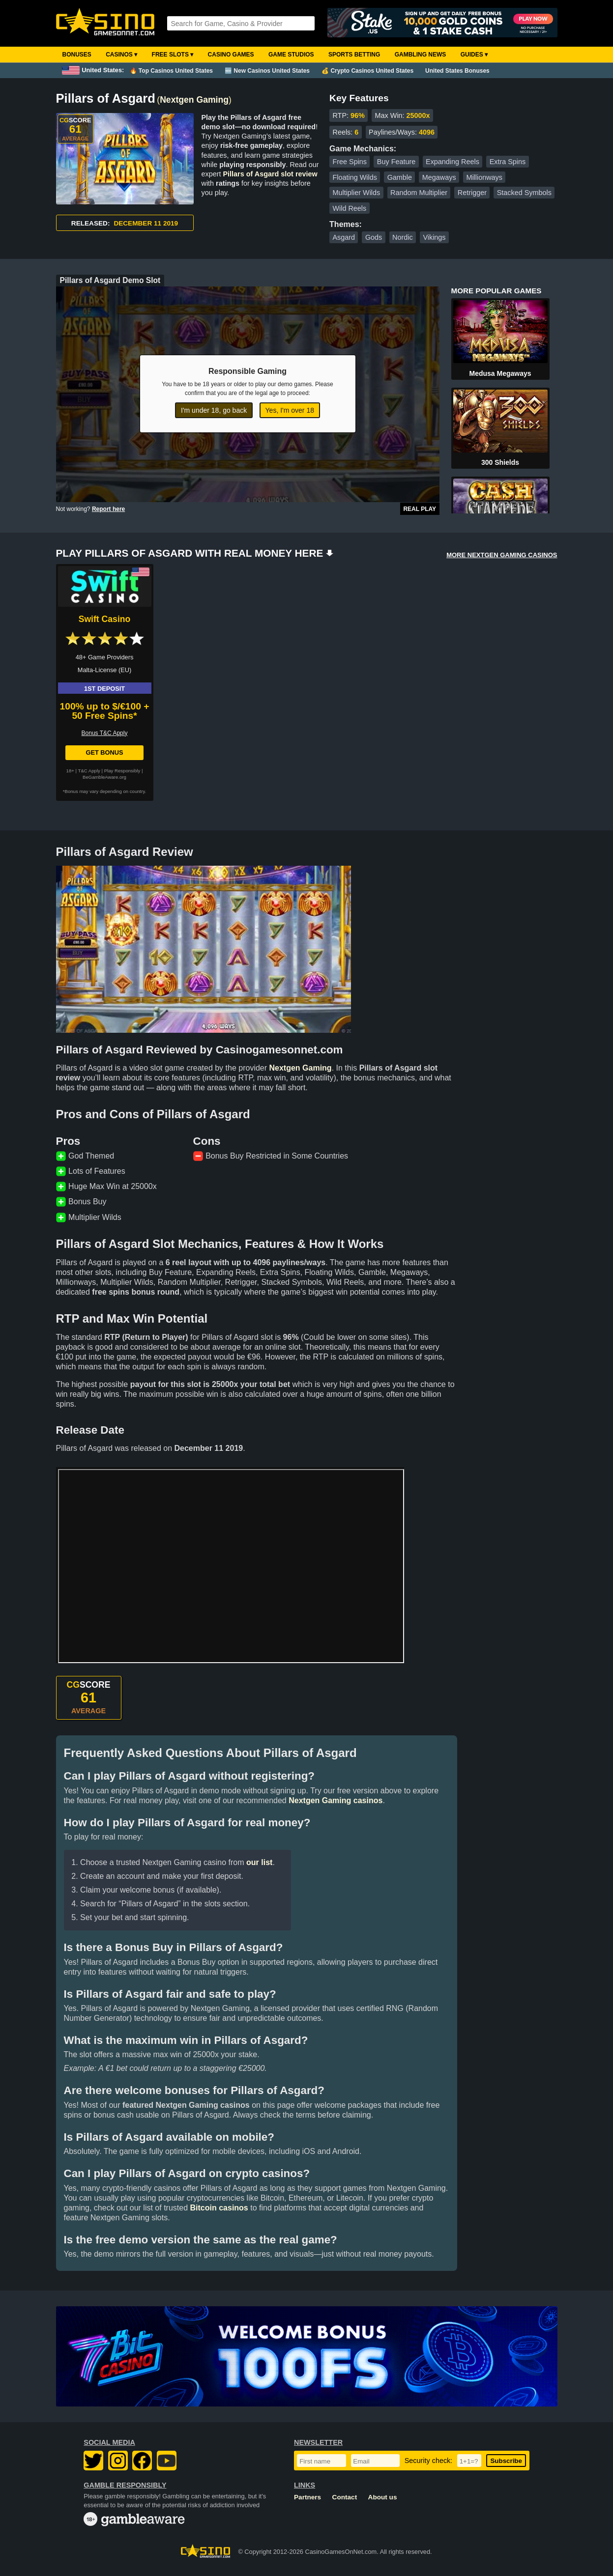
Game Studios (291, 54)
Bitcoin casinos (219, 2208)
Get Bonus (104, 752)
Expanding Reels (452, 162)
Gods (373, 237)
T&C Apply (89, 770)
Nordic (402, 237)
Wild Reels (349, 208)
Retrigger (472, 193)
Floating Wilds (354, 177)
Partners (307, 2497)
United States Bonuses (457, 70)
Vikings (434, 237)
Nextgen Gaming (194, 100)
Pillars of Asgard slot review (270, 174)
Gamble (399, 177)
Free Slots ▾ (173, 54)
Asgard (343, 237)
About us (382, 2497)
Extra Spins (508, 162)
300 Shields (500, 462)
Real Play (419, 509)
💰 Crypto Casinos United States (367, 70)
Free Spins (349, 162)
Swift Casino (105, 619)
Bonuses (76, 54)
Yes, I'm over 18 (289, 410)
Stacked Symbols (524, 193)
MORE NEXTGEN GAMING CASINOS (501, 555)
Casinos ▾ (121, 54)
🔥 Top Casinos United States (171, 70)
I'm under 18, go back (214, 410)
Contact (344, 2497)
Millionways (484, 177)
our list (259, 1862)
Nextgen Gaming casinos (335, 1800)
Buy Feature (396, 162)
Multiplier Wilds (356, 193)
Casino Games (231, 54)
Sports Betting (354, 54)
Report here (108, 509)
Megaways (439, 177)
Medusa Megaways (500, 373)
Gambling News (420, 54)
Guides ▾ (474, 54)
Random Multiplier (418, 193)
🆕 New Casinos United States (267, 70)
